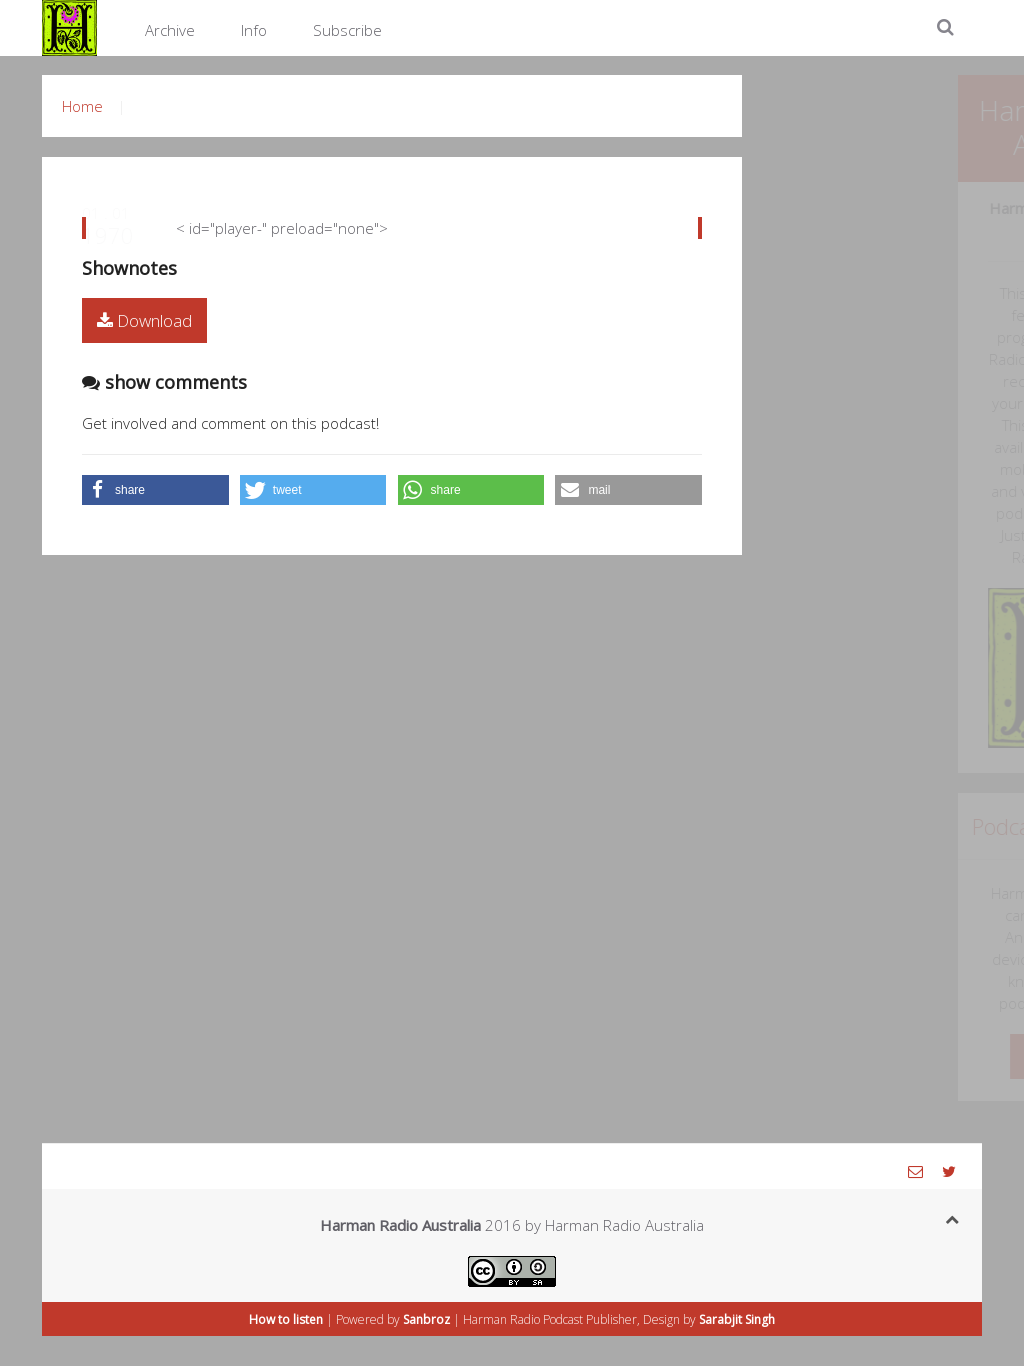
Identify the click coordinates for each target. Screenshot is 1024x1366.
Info (254, 30)
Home (82, 106)
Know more (941, 1056)
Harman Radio (501, 1319)
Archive (170, 30)
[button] (155, 490)
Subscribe (347, 30)
